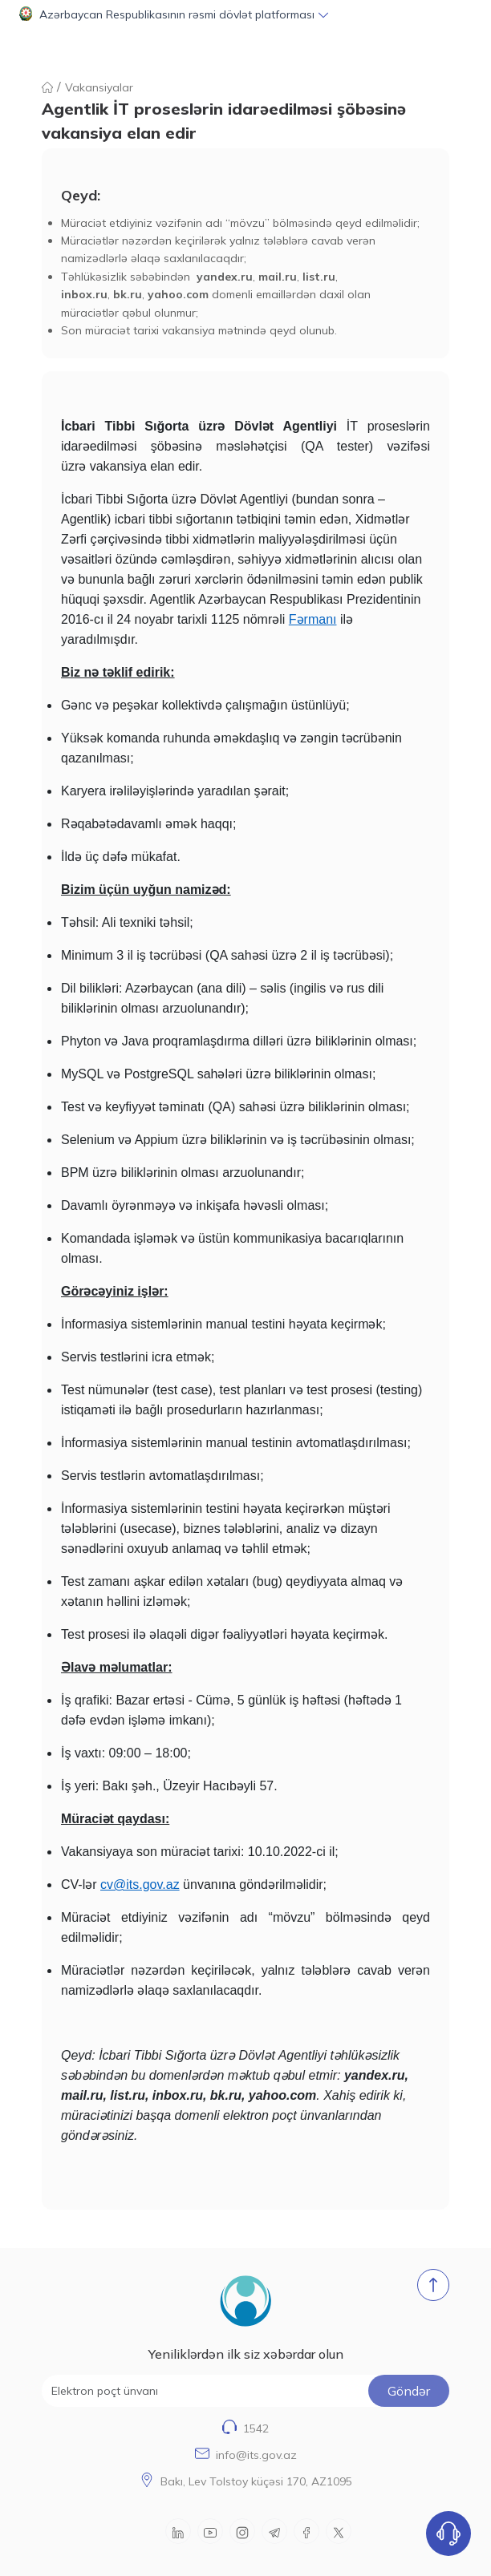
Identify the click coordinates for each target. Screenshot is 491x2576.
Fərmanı (313, 619)
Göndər (409, 2391)
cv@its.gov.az (140, 1884)
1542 (256, 2428)
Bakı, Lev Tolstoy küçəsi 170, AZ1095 (256, 2481)
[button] (245, 14)
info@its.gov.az (256, 2455)
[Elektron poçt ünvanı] (245, 2391)
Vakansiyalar (99, 87)
